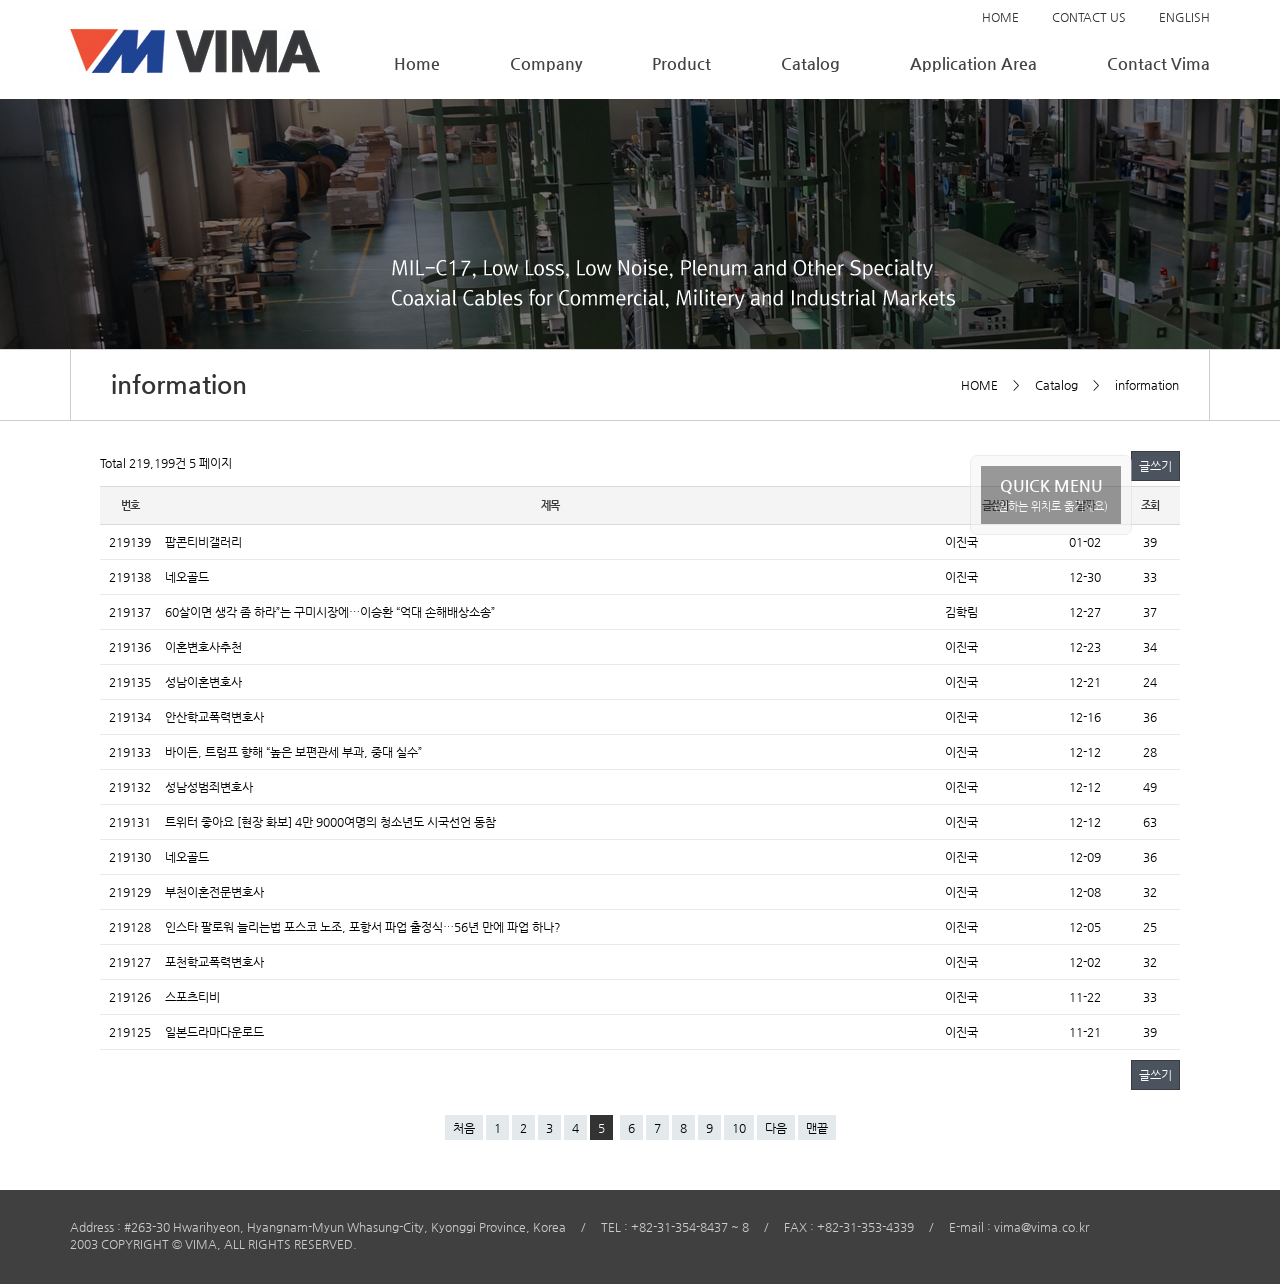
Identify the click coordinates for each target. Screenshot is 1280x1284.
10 (739, 1128)
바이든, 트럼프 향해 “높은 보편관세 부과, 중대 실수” (293, 752)
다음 (776, 1128)
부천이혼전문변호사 (214, 892)
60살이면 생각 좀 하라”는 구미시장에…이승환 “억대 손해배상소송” (330, 612)
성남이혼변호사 (203, 682)
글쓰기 (1155, 466)
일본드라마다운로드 (214, 1032)
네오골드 (187, 577)
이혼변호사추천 (203, 647)
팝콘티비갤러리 (203, 542)
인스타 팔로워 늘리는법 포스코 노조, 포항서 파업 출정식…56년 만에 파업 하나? (363, 927)
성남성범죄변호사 (209, 787)
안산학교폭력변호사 (214, 717)
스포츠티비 (192, 997)
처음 (464, 1128)
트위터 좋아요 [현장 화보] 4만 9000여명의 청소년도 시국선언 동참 (330, 822)
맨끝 (817, 1128)
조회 (1150, 505)
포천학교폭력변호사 (214, 962)
